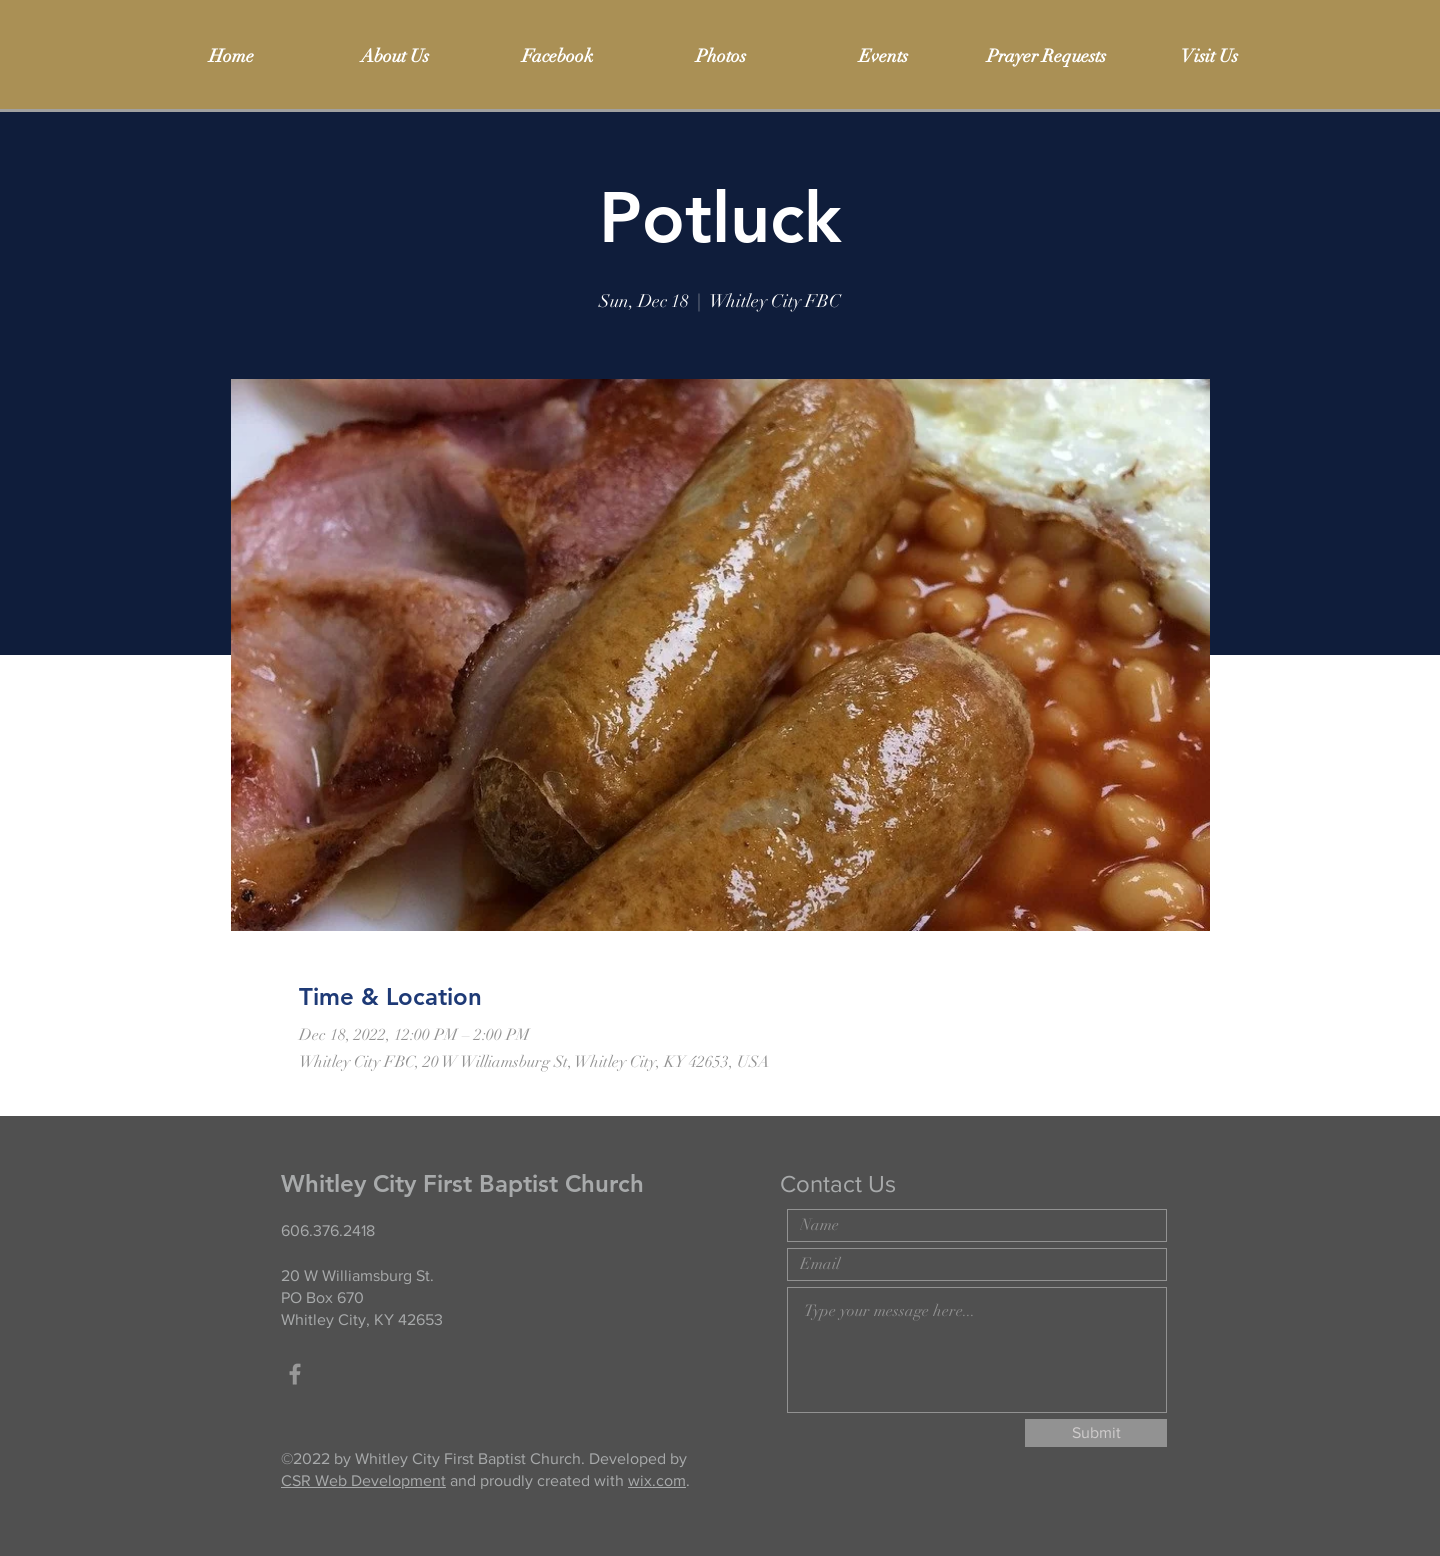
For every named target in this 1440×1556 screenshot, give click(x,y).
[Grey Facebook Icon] (295, 1374)
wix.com (657, 1480)
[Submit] (1096, 1433)
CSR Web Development (363, 1480)
